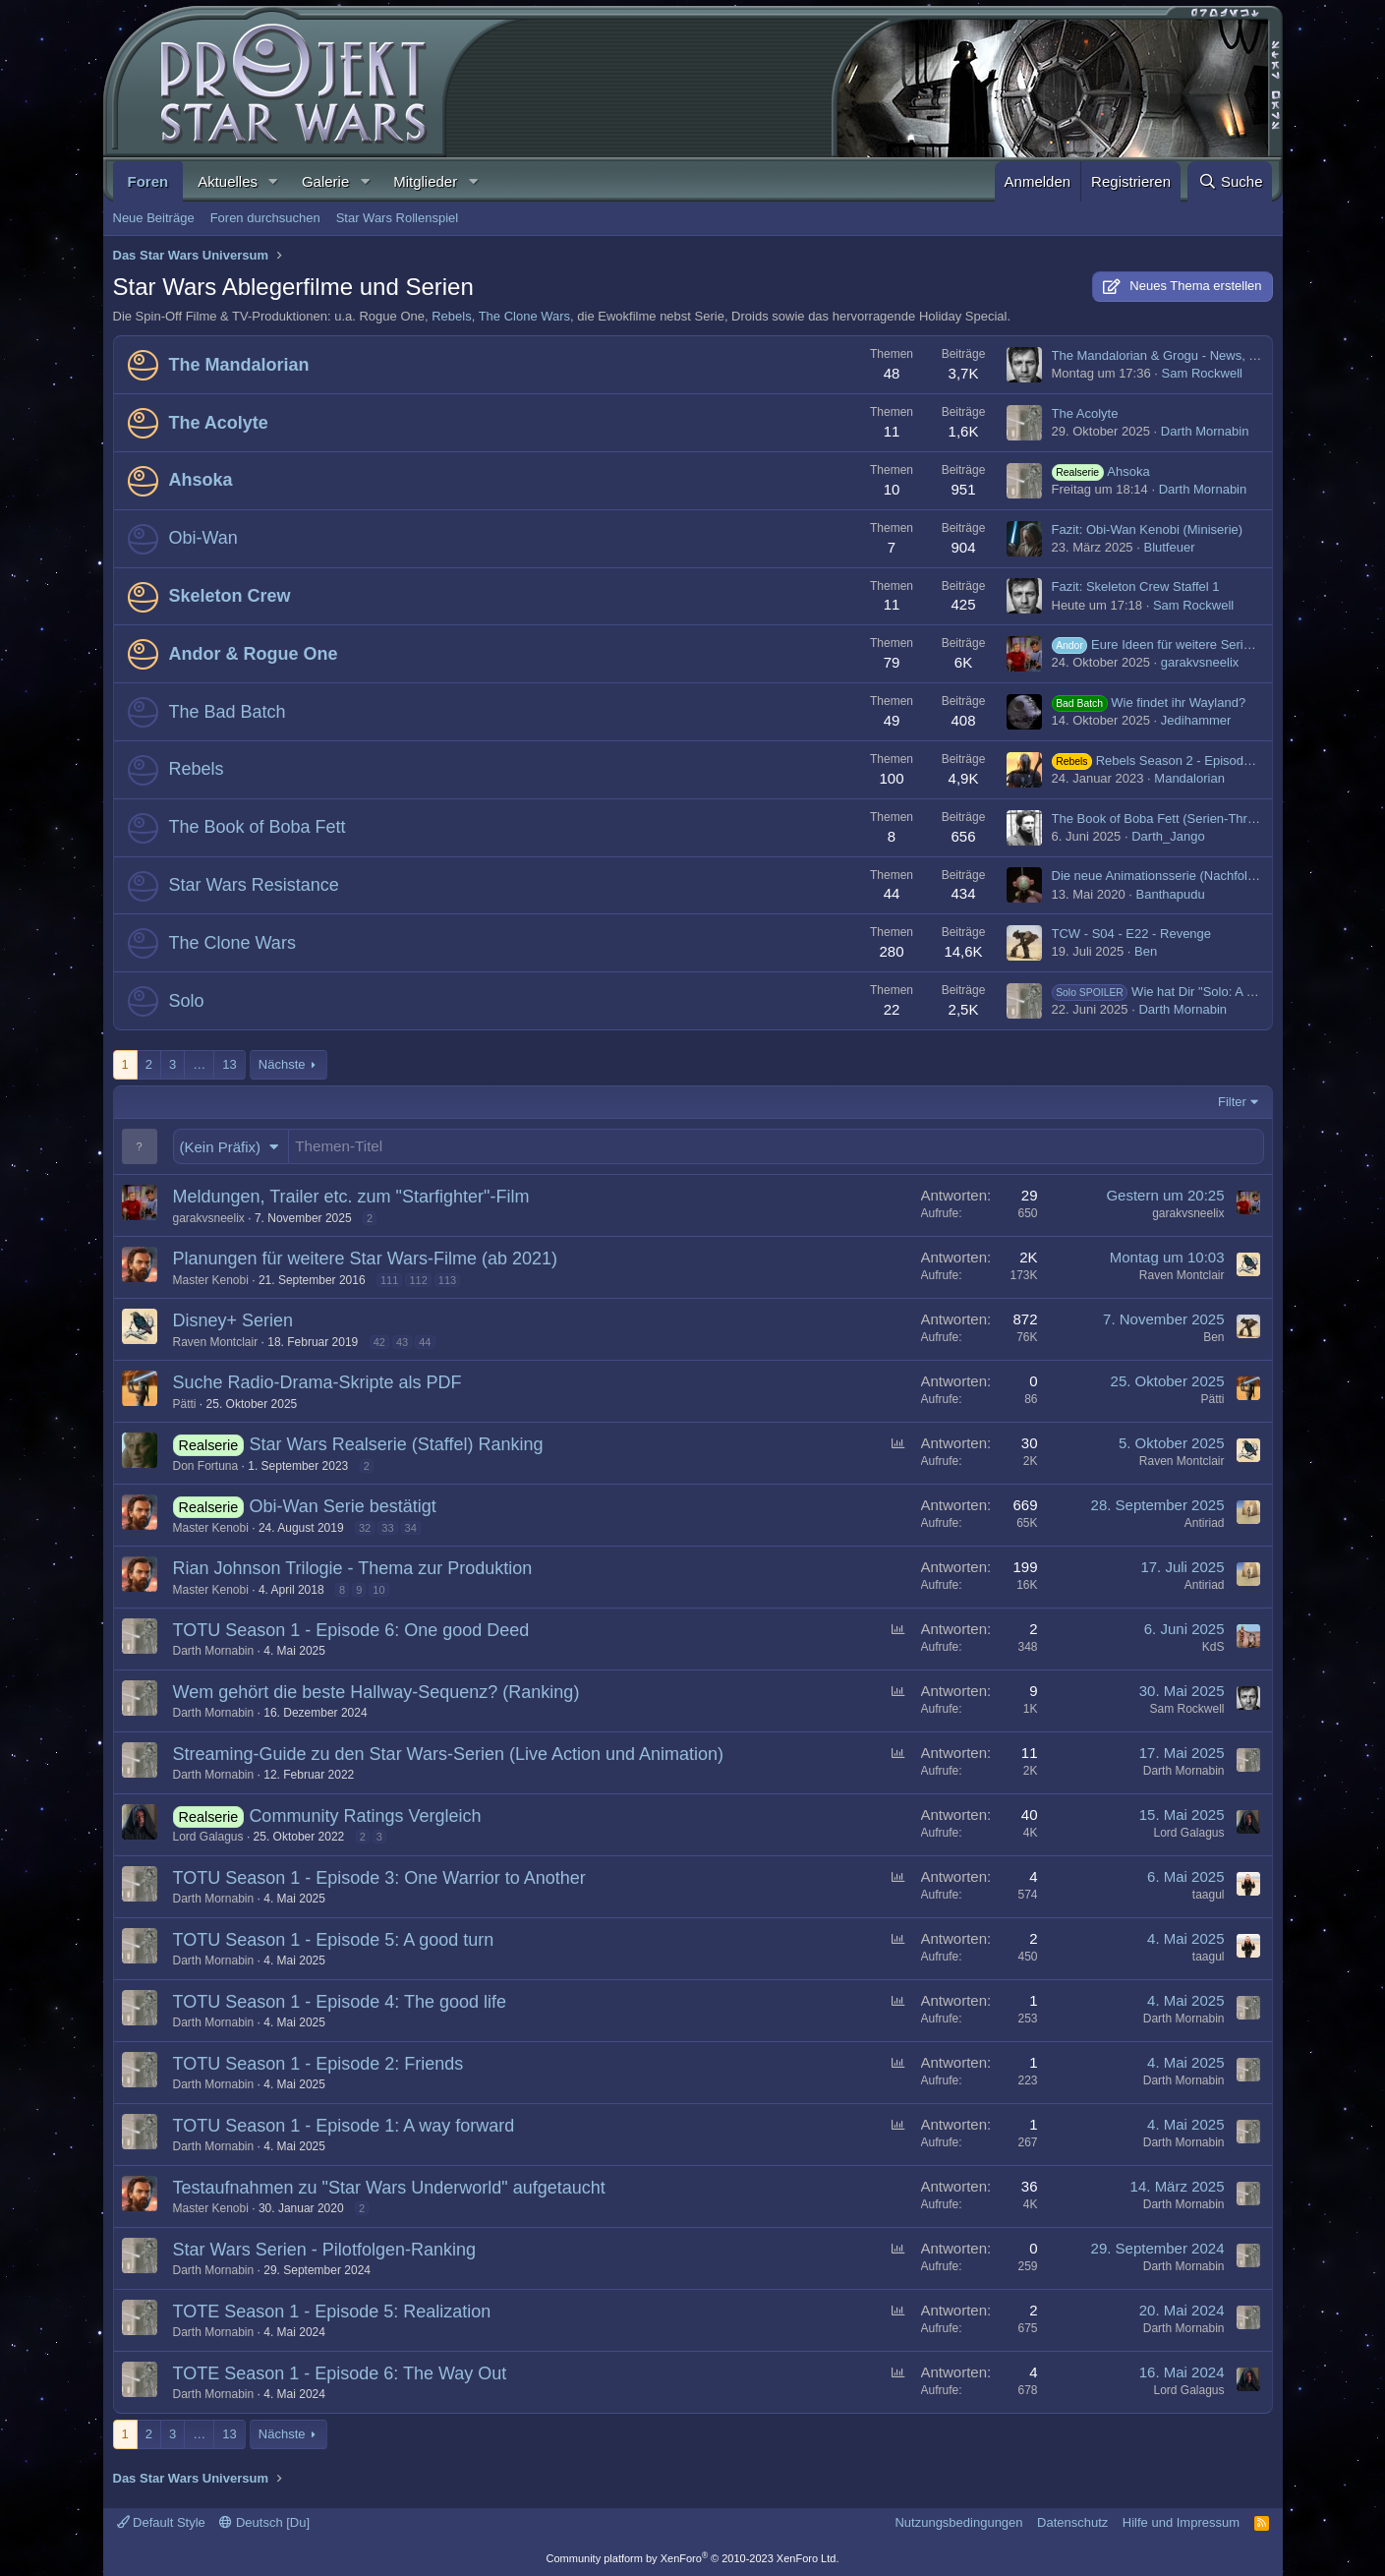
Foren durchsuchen (265, 217)
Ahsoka (201, 480)
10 (378, 1590)
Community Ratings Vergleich (365, 1816)
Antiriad (1204, 1523)
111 (389, 1280)
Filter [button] (1232, 1101)
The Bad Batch (227, 712)
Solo (186, 1001)
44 (425, 1342)
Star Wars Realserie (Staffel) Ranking (396, 1444)
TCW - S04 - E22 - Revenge (1132, 933)
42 (379, 1342)
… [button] (199, 1064)
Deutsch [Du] (264, 2522)
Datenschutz (1072, 2522)
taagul (1208, 1895)
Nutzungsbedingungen (958, 2522)
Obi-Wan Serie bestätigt (342, 1506)
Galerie (325, 181)
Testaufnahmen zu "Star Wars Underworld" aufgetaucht (389, 2187)
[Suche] (1229, 181)
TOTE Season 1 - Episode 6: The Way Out (340, 2373)
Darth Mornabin (1205, 431)
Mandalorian (1189, 778)
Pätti (185, 1404)
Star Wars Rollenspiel (397, 217)
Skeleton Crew (230, 596)
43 (402, 1342)
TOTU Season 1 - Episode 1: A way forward (344, 2126)
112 (418, 1280)
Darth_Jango (1167, 836)
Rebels (451, 316)
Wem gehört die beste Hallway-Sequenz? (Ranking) (376, 1692)
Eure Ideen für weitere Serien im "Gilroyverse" (1202, 644)
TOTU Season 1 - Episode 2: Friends (318, 2064)
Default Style (161, 2522)
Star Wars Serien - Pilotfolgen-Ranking (324, 2249)
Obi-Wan (203, 538)
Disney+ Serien (233, 1320)
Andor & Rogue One (253, 654)
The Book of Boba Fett (257, 827)
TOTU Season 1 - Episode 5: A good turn (333, 1940)
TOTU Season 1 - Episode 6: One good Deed (351, 1630)
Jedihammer (1196, 720)
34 (411, 1528)
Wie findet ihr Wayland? (1149, 702)
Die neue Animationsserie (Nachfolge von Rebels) (1193, 875)
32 (365, 1528)
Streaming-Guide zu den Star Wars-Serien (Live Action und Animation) (448, 1754)
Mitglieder (425, 181)
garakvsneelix (1200, 662)
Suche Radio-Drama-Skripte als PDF (317, 1382)
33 (387, 1528)
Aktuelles (228, 181)
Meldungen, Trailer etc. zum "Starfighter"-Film (351, 1196)
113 (447, 1280)
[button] (273, 181)
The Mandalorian (239, 365)
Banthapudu (1170, 894)
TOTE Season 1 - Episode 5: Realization (332, 2311)
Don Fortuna (206, 1466)
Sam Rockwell (1202, 373)
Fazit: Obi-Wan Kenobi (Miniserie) (1147, 529)
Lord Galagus (208, 1837)
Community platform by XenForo (693, 2558)
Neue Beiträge (154, 217)
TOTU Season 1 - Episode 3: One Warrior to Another (379, 1878)
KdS (1213, 1647)
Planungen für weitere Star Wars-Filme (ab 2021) (365, 1258)
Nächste (282, 1064)
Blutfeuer (1168, 547)
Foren (148, 181)
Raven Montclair (1182, 1275)
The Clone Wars (524, 316)
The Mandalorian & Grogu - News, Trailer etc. (1180, 355)
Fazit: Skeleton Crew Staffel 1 (1136, 586)
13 (229, 1064)
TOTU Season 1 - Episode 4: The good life (340, 2002)
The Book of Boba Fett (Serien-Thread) (1162, 818)
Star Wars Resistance (254, 885)
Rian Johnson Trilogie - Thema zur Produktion (353, 1568)
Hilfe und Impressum (1181, 2522)
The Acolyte (218, 423)
